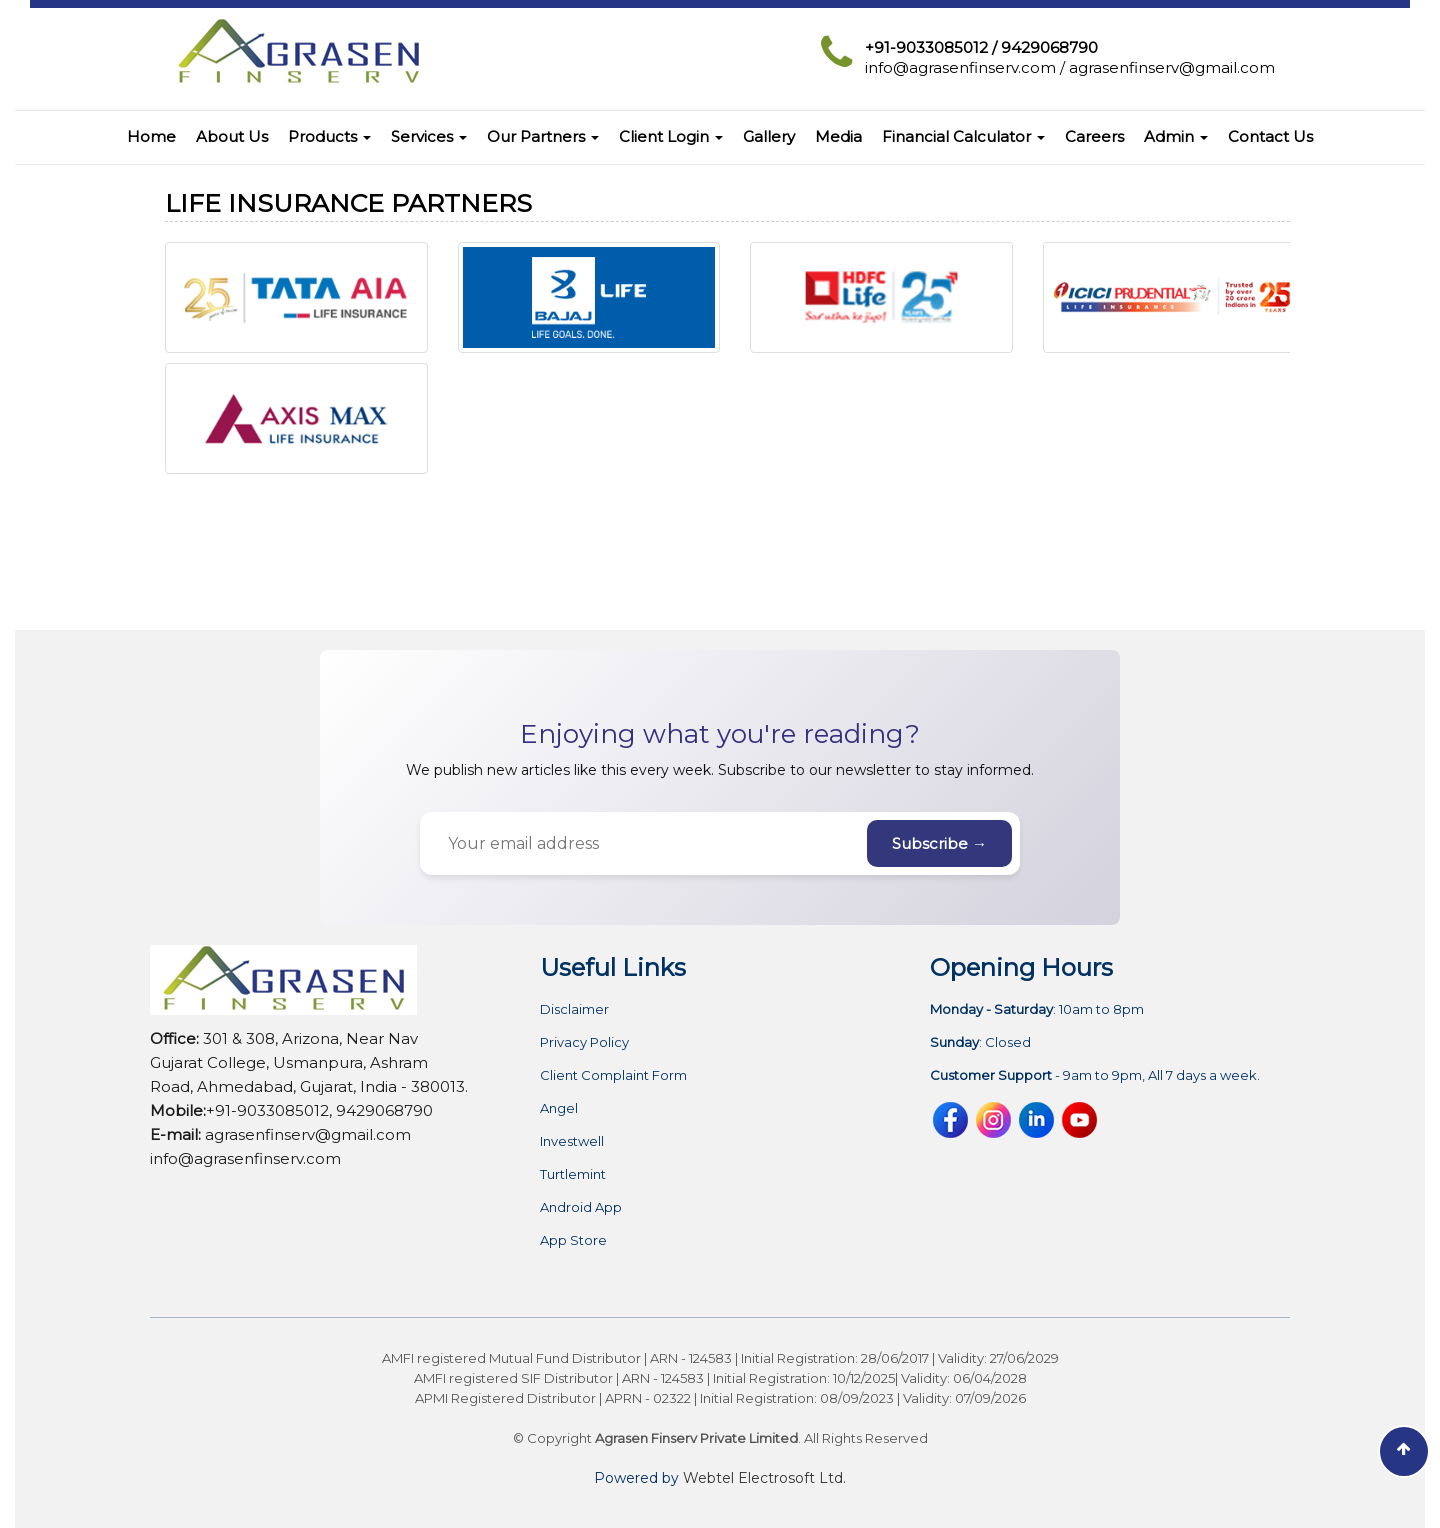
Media (838, 136)
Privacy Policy (584, 1042)
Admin (1176, 136)
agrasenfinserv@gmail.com (1172, 67)
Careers (1094, 136)
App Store (573, 1240)
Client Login (671, 136)
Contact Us (1270, 136)
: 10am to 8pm (1037, 1009)
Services (429, 136)
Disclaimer (574, 1009)
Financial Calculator (963, 136)
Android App (581, 1207)
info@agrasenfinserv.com (960, 67)
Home (151, 136)
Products (329, 136)
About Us (232, 136)
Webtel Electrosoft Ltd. (764, 1478)
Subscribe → (939, 843)
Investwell (572, 1141)
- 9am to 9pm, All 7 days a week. (1095, 1075)
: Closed (980, 1042)
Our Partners (543, 136)
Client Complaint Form (613, 1075)
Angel (559, 1108)
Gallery (769, 136)
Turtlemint (573, 1174)
